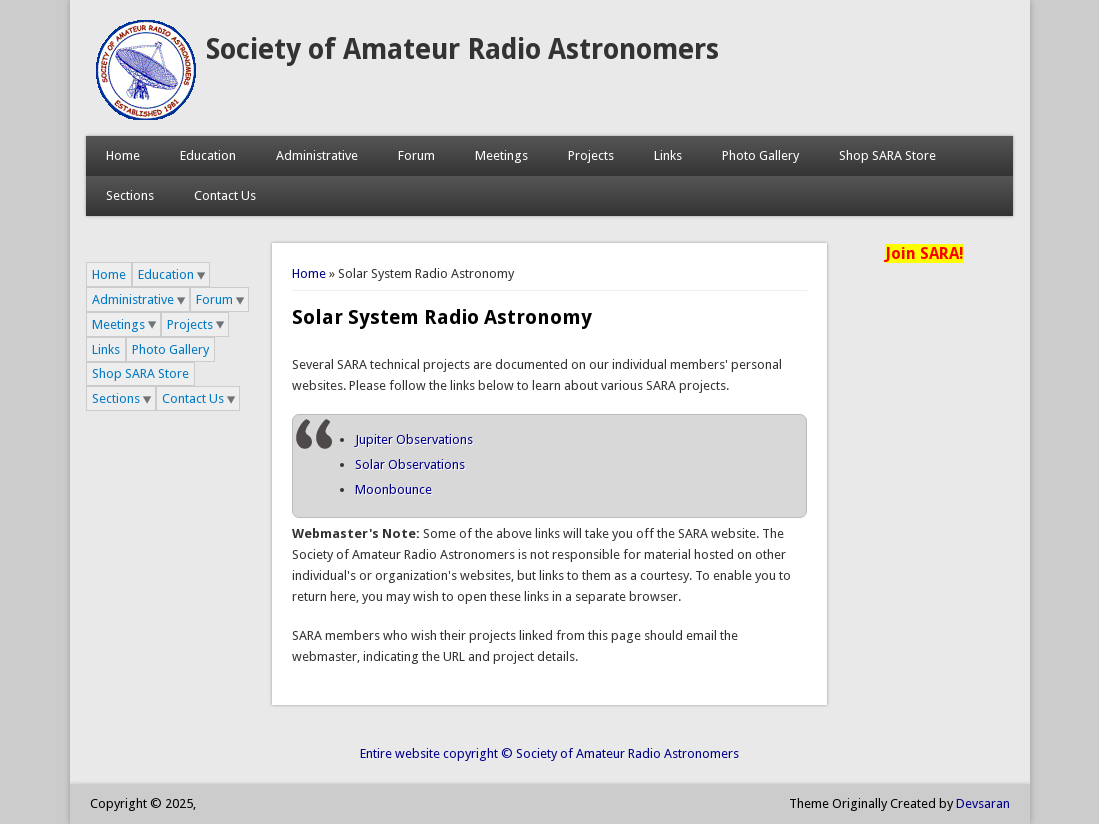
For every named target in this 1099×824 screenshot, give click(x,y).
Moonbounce (393, 489)
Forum (416, 155)
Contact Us (225, 195)
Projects (591, 155)
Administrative (317, 155)
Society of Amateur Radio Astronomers (462, 49)
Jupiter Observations (414, 439)
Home (123, 155)
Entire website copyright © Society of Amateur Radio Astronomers (549, 753)
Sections (130, 195)
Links (668, 155)
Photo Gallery (760, 155)
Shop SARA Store (887, 155)
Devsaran (983, 803)
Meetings (501, 155)
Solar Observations (410, 464)
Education (208, 155)
